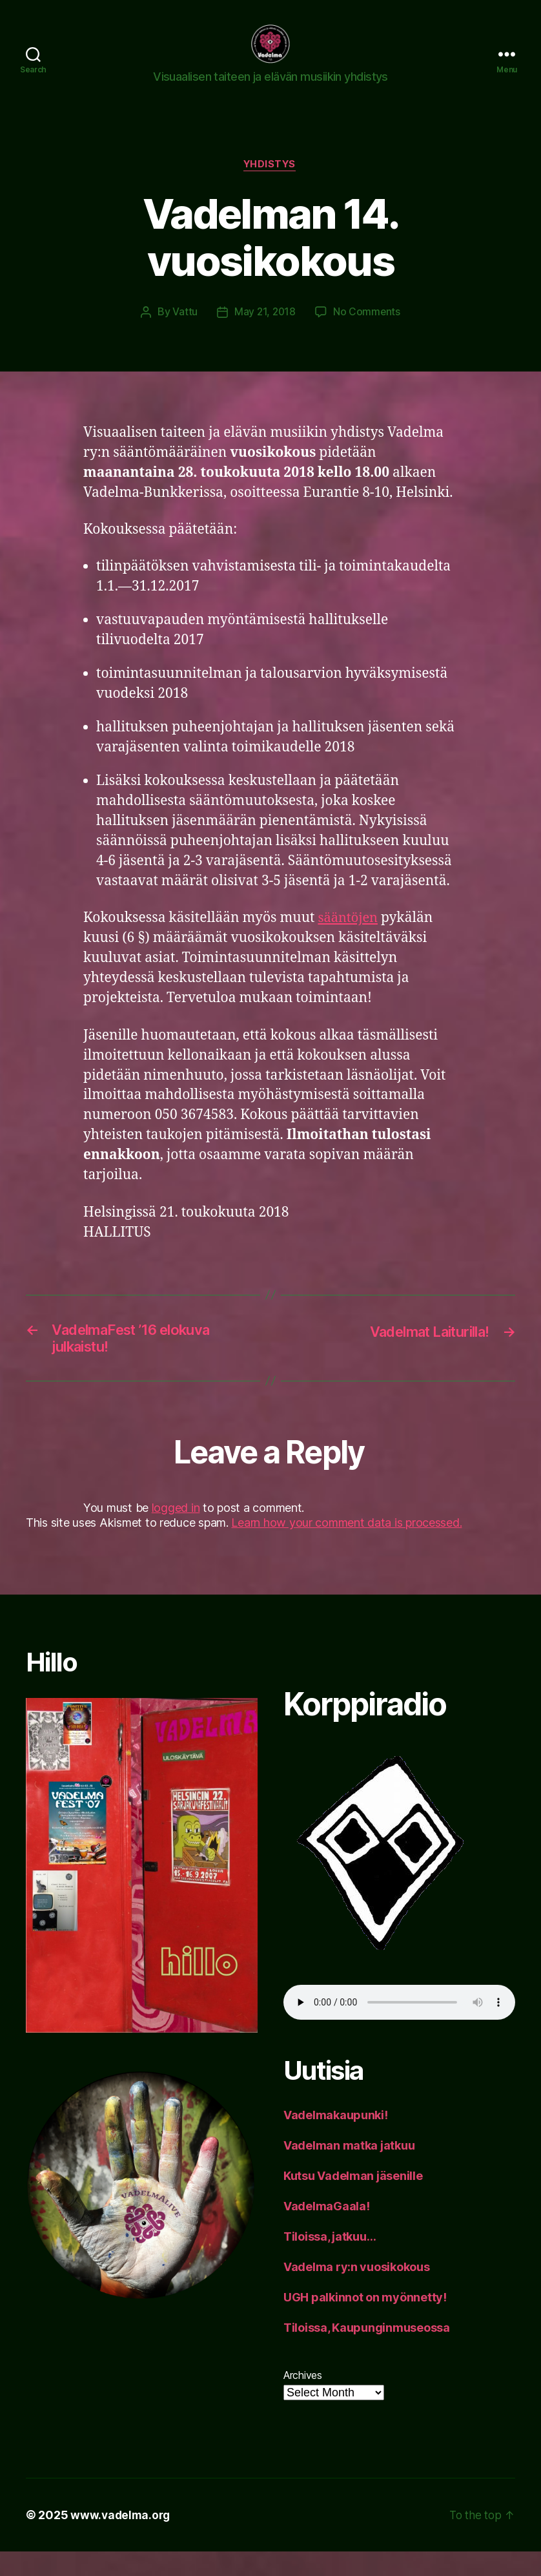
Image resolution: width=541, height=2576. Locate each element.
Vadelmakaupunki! (335, 2139)
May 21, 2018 (264, 332)
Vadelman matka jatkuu (348, 2170)
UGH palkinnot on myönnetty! (365, 2322)
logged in (176, 1531)
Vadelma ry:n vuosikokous (356, 2291)
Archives (302, 2399)
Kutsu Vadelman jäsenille (353, 2200)
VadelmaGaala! (326, 2230)
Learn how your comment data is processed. (346, 1547)
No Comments (368, 332)
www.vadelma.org (121, 2539)
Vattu (183, 332)
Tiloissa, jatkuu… (329, 2261)
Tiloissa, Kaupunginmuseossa (366, 2352)
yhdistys (270, 185)
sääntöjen (349, 938)
